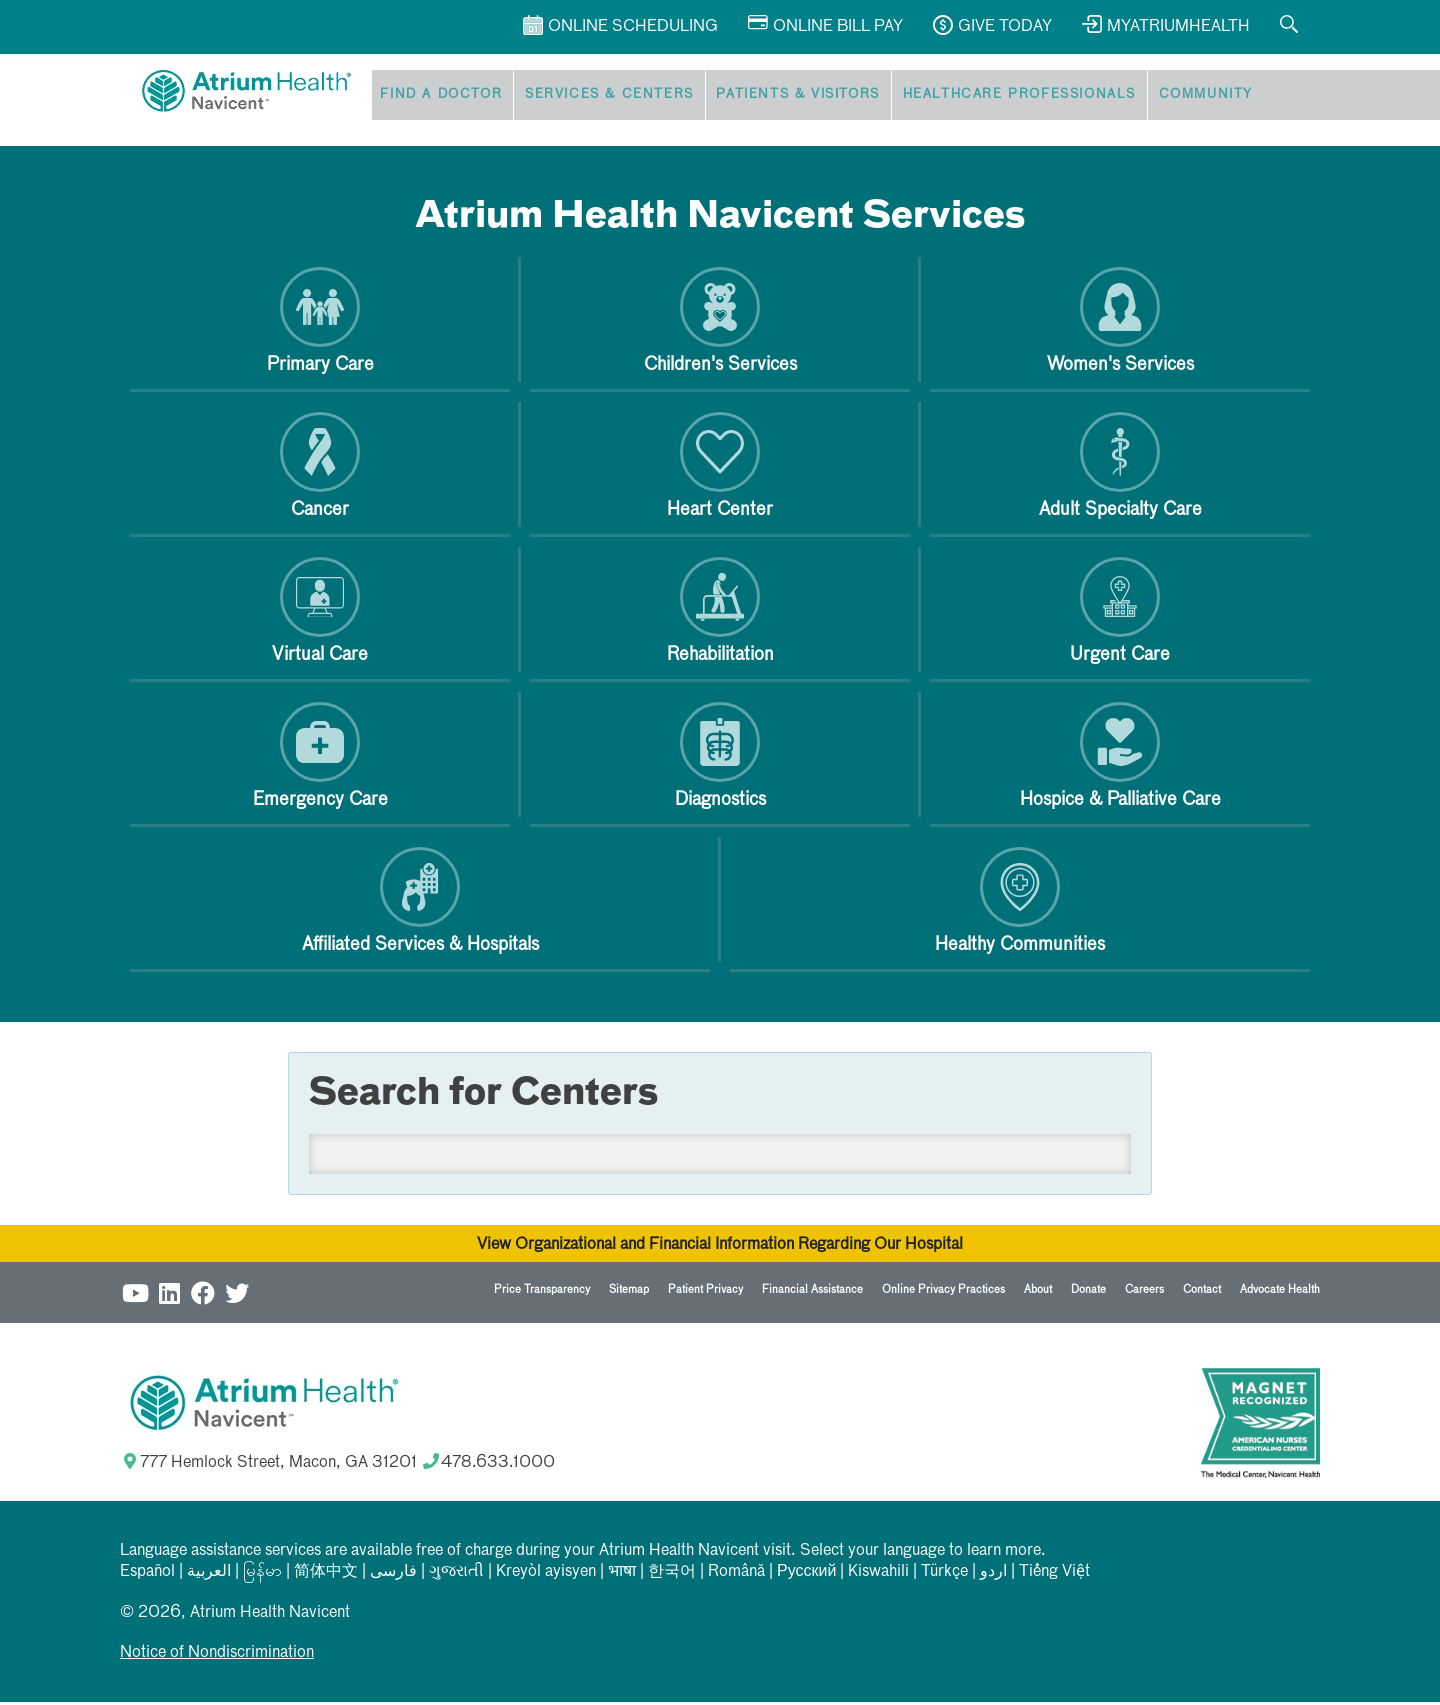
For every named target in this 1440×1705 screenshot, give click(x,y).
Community (1177, 96)
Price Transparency (542, 1292)
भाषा (622, 1575)
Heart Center (720, 468)
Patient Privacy (705, 1292)
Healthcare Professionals (996, 96)
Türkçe (944, 1575)
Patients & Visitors (781, 96)
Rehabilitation (720, 613)
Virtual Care (320, 613)
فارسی (393, 1575)
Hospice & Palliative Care (1120, 758)
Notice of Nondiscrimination (217, 1656)
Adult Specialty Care (1120, 468)
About (1038, 1292)
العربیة (209, 1575)
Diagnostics (720, 758)
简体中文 (326, 1575)
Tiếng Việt (1054, 1575)
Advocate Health (1280, 1292)
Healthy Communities (1020, 903)
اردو (993, 1575)
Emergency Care (320, 758)
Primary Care (320, 323)
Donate (1088, 1292)
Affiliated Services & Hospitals (420, 903)
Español (147, 1575)
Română (736, 1575)
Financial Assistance (812, 1292)
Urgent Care (1120, 613)
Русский (806, 1575)
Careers (1144, 1292)
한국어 (672, 1575)
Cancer (320, 468)
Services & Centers (598, 96)
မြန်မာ (262, 1575)
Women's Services (1120, 323)
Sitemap (629, 1292)
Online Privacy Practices (943, 1292)
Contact (1202, 1292)
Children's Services (720, 323)
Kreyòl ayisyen (546, 1575)
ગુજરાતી (456, 1575)
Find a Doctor (437, 96)
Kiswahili (878, 1575)
